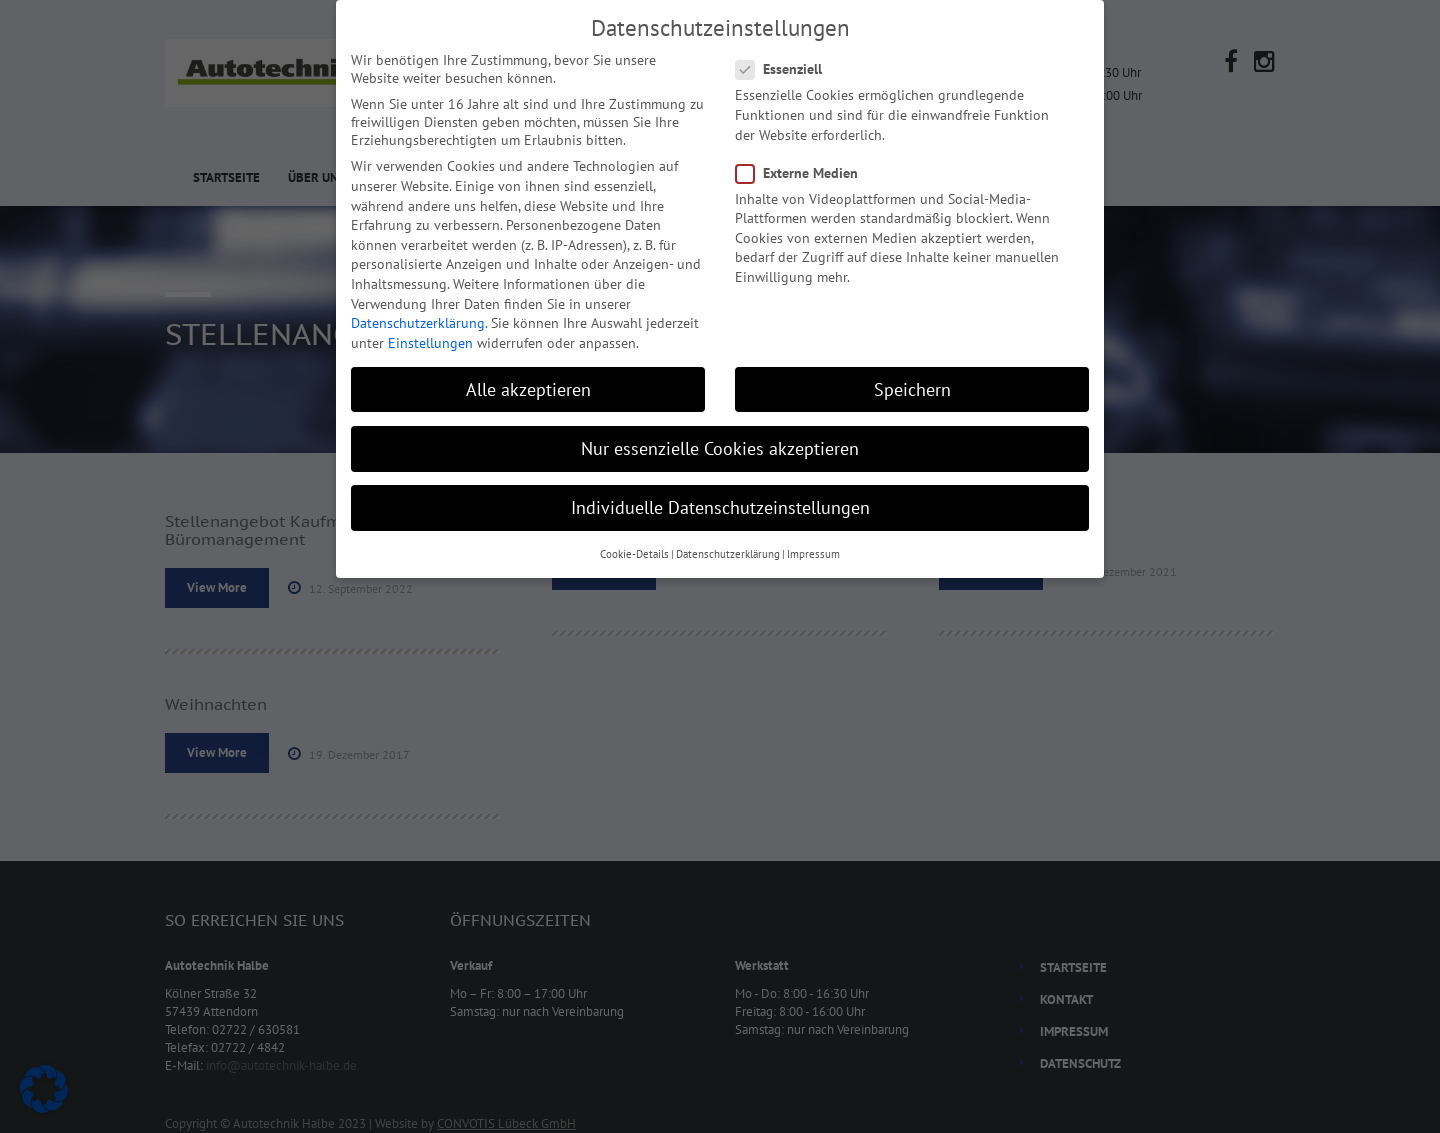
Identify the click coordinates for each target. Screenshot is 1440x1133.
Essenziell (785, 69)
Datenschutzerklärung (418, 323)
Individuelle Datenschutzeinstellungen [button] (720, 507)
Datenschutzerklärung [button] (728, 554)
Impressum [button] (813, 554)
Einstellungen (430, 343)
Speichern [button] (912, 389)
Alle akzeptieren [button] (528, 389)
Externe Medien (803, 173)
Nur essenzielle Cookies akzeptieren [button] (720, 448)
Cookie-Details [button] (634, 554)
